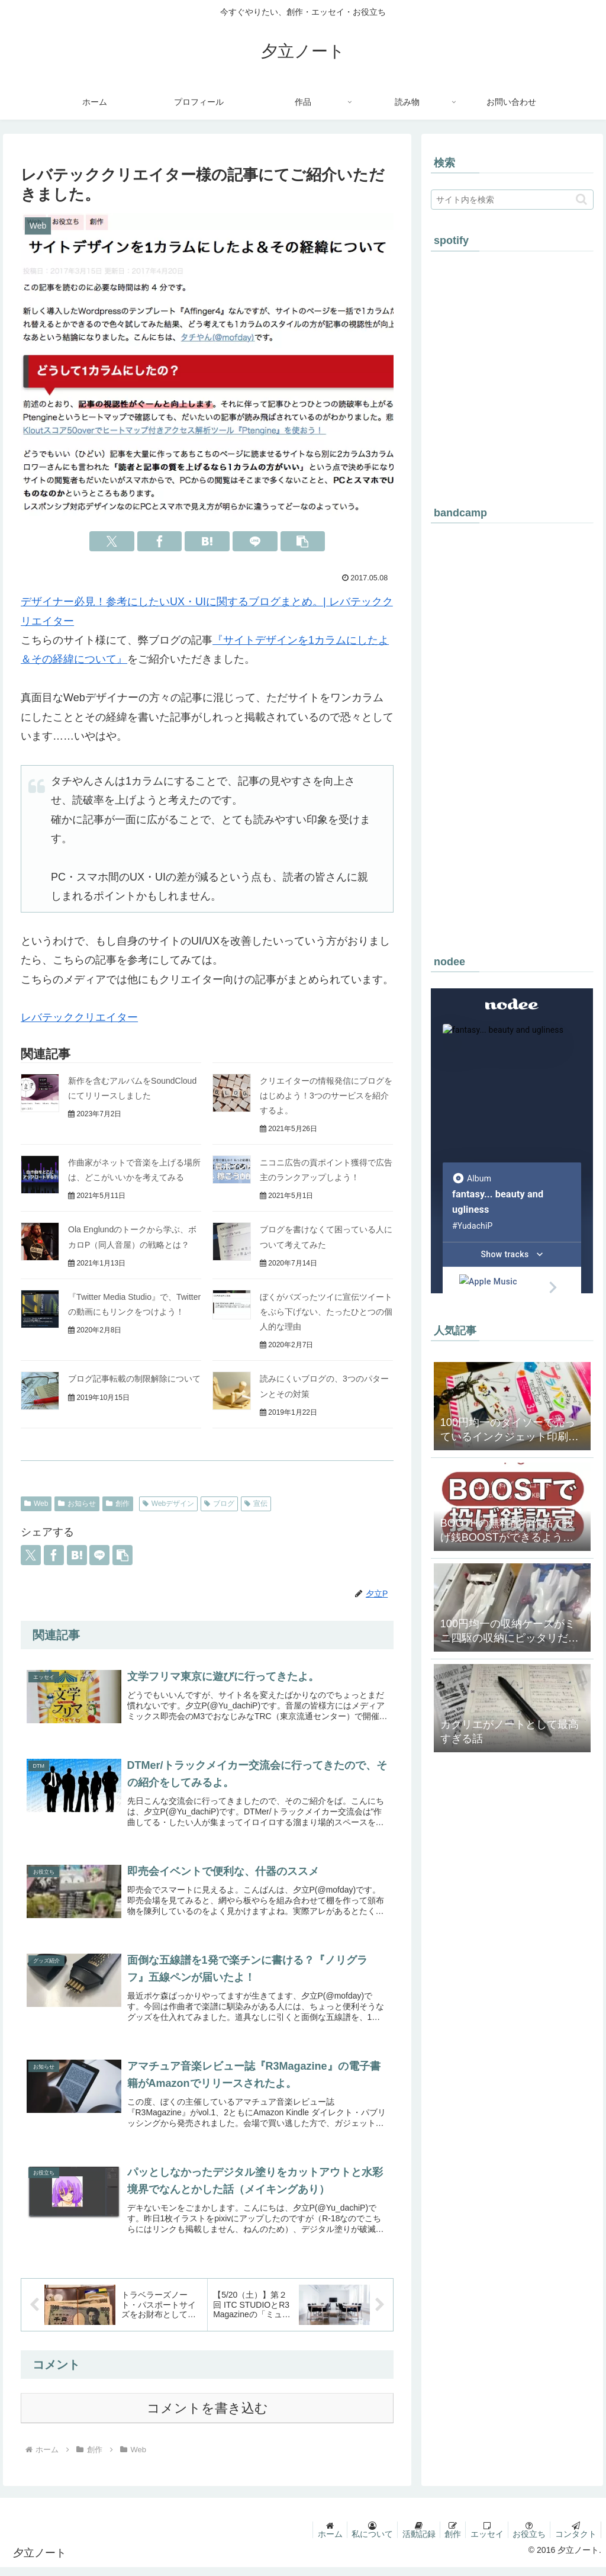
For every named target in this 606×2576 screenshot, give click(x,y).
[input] (512, 199)
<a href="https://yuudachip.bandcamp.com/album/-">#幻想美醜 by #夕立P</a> (512, 733)
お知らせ (77, 1503)
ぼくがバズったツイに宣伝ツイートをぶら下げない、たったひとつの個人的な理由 (326, 1311)
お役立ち (524, 2543)
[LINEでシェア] (255, 541)
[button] (303, 541)
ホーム (308, 2543)
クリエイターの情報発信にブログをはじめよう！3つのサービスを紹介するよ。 (326, 1095)
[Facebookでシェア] (159, 541)
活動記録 (404, 2543)
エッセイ (478, 2543)
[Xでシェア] (111, 541)
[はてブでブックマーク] (207, 541)
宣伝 (255, 1503)
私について (354, 2543)
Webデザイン (168, 1503)
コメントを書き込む (207, 2417)
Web (36, 1503)
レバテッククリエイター (79, 1017)
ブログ (219, 1503)
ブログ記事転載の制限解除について (134, 1378)
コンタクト (574, 2543)
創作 (118, 1503)
